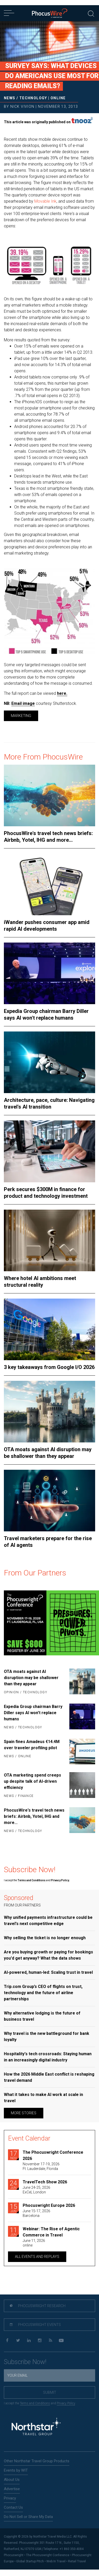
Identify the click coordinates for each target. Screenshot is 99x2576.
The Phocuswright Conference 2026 (53, 2155)
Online (58, 98)
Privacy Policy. (60, 1880)
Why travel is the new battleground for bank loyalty (46, 2036)
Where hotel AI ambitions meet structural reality (40, 1281)
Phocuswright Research (37, 2306)
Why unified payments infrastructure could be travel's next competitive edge (48, 1920)
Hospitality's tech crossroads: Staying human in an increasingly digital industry (48, 2056)
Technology (33, 98)
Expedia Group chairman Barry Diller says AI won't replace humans (46, 1014)
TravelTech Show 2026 (45, 2181)
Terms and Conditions (32, 1880)
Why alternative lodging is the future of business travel (42, 2016)
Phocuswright (13, 2555)
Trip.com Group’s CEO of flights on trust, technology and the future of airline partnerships (43, 1992)
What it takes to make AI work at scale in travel (43, 2097)
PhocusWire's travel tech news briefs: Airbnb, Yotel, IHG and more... (48, 836)
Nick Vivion (22, 106)
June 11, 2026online (34, 2243)
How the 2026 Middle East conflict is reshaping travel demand (49, 2077)
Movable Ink (45, 201)
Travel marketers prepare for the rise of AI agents (48, 1541)
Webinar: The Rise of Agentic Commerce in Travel (51, 2232)
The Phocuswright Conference (47, 2555)
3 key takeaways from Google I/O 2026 (49, 1367)
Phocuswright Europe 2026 (49, 2205)
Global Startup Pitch (30, 2561)
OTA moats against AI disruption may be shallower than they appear (48, 1452)
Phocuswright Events (35, 2325)
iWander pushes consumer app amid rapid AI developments (46, 925)
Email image (23, 703)
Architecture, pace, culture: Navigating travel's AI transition (49, 1103)
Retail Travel (77, 2561)
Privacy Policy (66, 2403)
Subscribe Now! (25, 2362)
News (9, 98)
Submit (49, 2392)
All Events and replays (37, 2257)
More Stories (23, 2113)
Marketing (21, 716)
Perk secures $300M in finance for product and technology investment (46, 1192)
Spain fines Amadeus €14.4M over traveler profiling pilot (32, 1744)
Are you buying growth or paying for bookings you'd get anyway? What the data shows (48, 1955)
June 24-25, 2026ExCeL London (36, 2189)
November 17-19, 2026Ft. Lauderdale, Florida (41, 2166)
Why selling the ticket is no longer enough (45, 1937)
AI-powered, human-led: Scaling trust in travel (48, 1972)
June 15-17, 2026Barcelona (36, 2213)
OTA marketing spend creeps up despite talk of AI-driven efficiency (32, 1781)
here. (62, 693)
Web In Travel (55, 2561)
